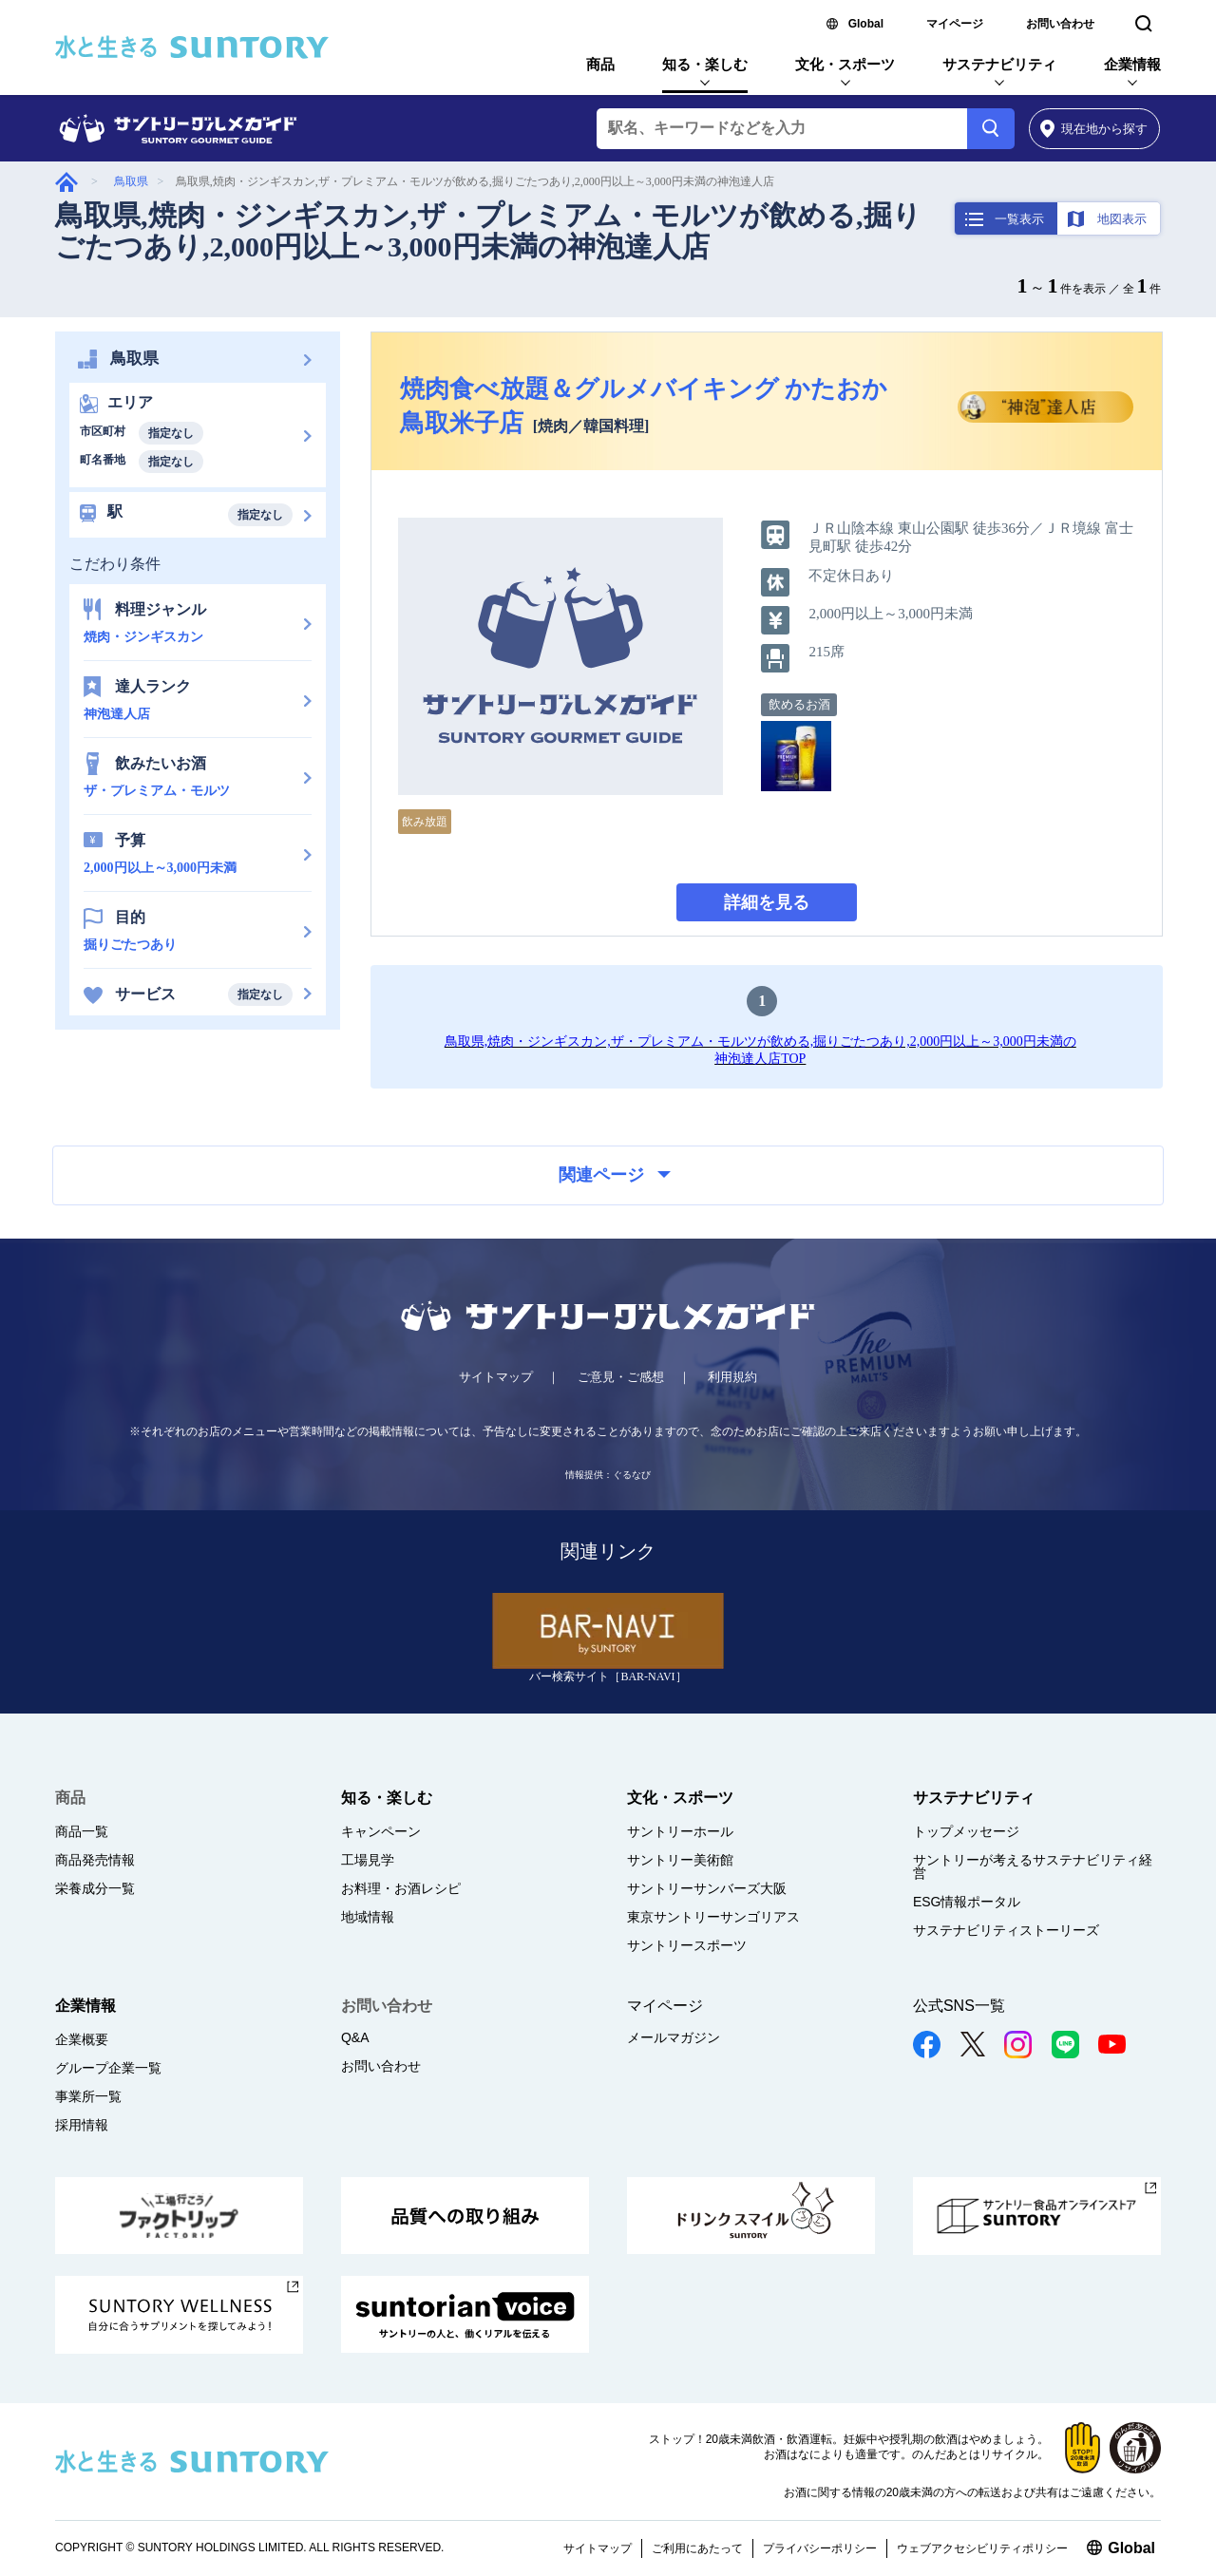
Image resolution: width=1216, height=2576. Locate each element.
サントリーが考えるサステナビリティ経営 (1032, 1866)
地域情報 (367, 1916)
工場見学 (367, 1859)
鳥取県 (131, 181)
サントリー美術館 (680, 1859)
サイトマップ (496, 1377)
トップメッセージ (966, 1831)
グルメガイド (66, 182)
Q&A (355, 2037)
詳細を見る (766, 902)
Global (866, 23)
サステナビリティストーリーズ (1006, 1930)
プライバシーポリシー (820, 2548)
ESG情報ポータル (967, 1901)
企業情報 (1132, 64)
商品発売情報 (95, 1859)
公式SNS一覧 (959, 2006)
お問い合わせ (1060, 23)
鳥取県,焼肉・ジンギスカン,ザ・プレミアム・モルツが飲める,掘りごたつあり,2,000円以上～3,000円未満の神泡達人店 (488, 230)
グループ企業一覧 (108, 2067)
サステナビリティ (999, 64)
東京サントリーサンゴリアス (713, 1916)
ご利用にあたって (697, 2548)
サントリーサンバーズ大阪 (707, 1888)
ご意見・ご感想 (621, 1377)
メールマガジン (673, 2037)
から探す (1094, 129)
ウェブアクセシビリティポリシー (982, 2548)
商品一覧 (81, 1831)
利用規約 (732, 1377)
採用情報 (81, 2124)
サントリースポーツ (687, 1945)
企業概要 (81, 2039)
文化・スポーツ (845, 64)
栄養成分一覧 (95, 1888)
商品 (600, 64)
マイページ (954, 23)
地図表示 (1122, 219)
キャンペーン (381, 1831)
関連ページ (615, 1174)
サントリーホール (680, 1831)
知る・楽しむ (705, 64)
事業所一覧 (88, 2096)
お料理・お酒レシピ (401, 1888)
